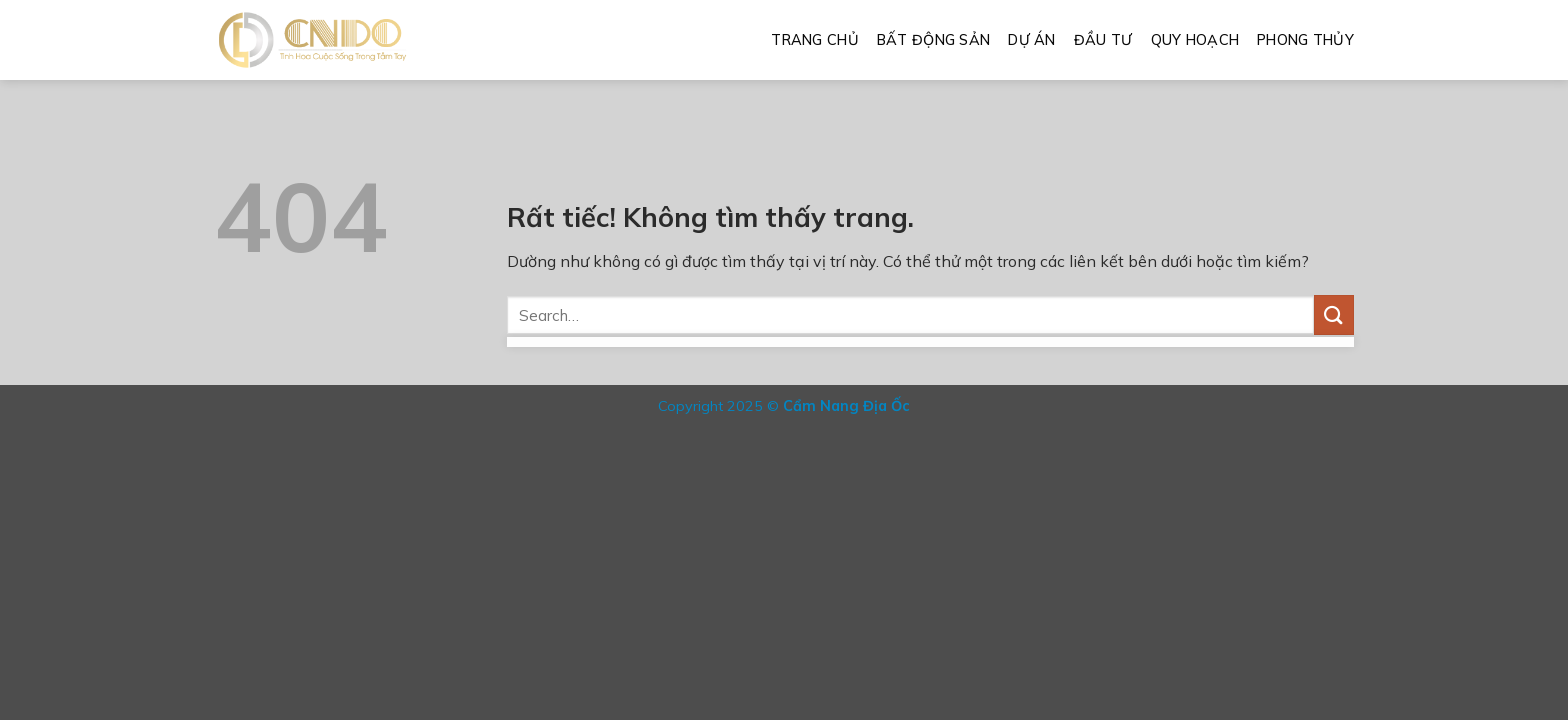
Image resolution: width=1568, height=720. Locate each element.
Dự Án (1031, 40)
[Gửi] (1334, 314)
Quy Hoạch (1195, 40)
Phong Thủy (1305, 40)
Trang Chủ (815, 40)
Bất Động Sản (933, 40)
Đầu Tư (1103, 40)
